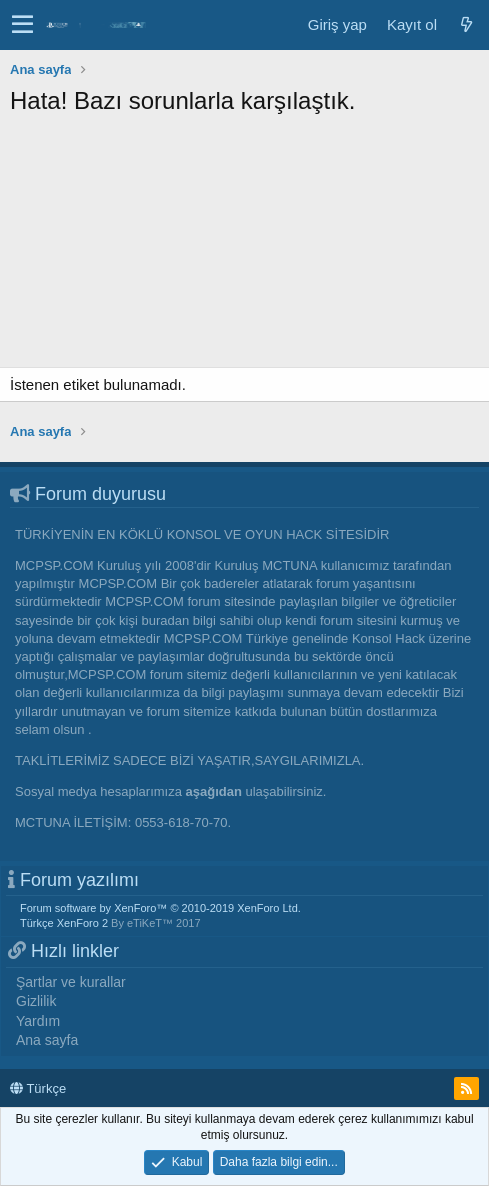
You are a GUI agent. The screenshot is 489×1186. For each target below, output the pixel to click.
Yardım (38, 1021)
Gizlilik (36, 1001)
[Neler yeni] (466, 24)
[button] (22, 25)
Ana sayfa (47, 1040)
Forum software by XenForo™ (160, 908)
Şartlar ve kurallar (71, 982)
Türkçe (38, 1088)
